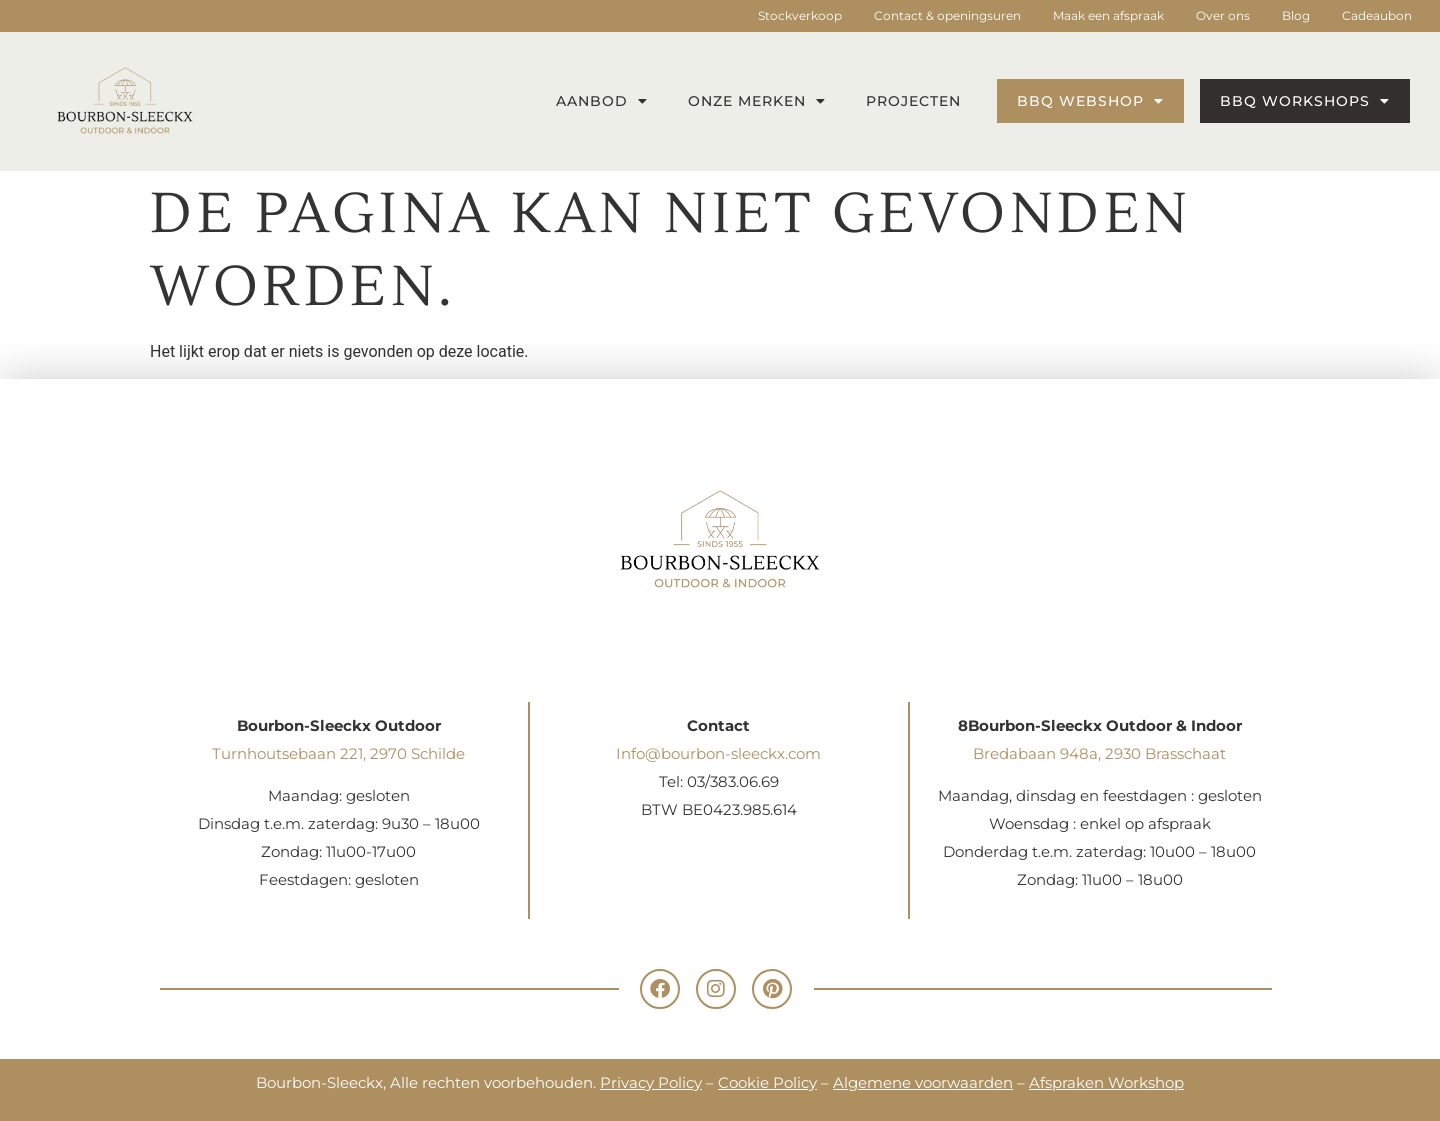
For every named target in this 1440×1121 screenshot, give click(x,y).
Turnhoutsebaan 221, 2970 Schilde (338, 753)
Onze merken (757, 101)
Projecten (913, 101)
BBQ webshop (1090, 101)
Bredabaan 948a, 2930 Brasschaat (1099, 753)
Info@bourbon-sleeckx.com (718, 753)
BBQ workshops (1305, 101)
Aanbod (602, 101)
